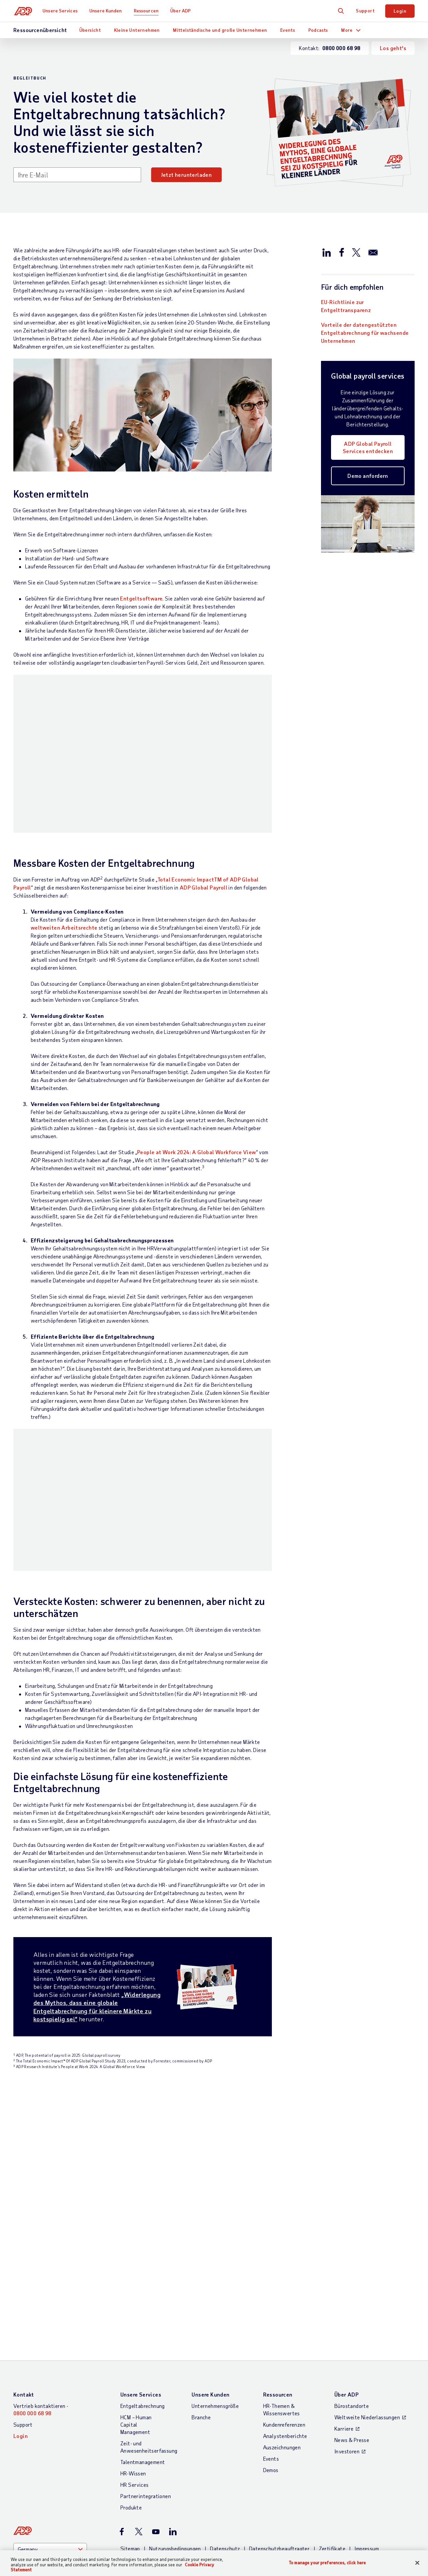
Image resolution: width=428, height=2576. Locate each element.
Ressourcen (147, 10)
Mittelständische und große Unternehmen (220, 30)
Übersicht (90, 30)
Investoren (346, 2324)
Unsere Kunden (107, 10)
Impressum (366, 2421)
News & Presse (351, 2312)
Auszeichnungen (282, 2320)
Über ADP (182, 10)
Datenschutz (225, 2421)
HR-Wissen (133, 2346)
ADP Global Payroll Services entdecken (368, 447)
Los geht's (393, 48)
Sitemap (130, 2421)
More (347, 30)
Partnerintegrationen (145, 2368)
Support (365, 10)
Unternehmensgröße (215, 2278)
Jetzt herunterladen (186, 174)
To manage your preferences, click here (370, 2478)
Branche (201, 2290)
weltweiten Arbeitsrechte (64, 861)
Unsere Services (61, 10)
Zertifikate (332, 2421)
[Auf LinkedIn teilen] (326, 252)
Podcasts (318, 30)
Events (287, 30)
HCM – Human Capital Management (135, 2297)
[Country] (50, 2422)
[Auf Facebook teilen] (341, 252)
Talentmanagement (142, 2334)
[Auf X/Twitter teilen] (356, 252)
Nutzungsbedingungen (175, 2421)
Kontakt (23, 2267)
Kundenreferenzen (284, 2297)
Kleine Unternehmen (137, 30)
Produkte (131, 2380)
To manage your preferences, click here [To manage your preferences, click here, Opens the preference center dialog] (327, 2562)
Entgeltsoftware (141, 598)
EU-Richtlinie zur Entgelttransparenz (346, 306)
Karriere (343, 2301)
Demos (271, 2342)
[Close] (417, 2562)
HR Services (134, 2357)
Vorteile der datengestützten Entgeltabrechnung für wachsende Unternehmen (365, 332)
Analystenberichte (285, 2308)
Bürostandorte (351, 2278)
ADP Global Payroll (203, 821)
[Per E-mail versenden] (373, 252)
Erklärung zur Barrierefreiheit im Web (168, 2429)
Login (400, 11)
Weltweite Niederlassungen (367, 2290)
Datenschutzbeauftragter (279, 2421)
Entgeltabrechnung (142, 2278)
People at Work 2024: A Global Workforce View (196, 1085)
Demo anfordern (367, 475)
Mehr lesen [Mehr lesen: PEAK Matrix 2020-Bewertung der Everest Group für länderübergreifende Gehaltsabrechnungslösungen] (38, 2185)
